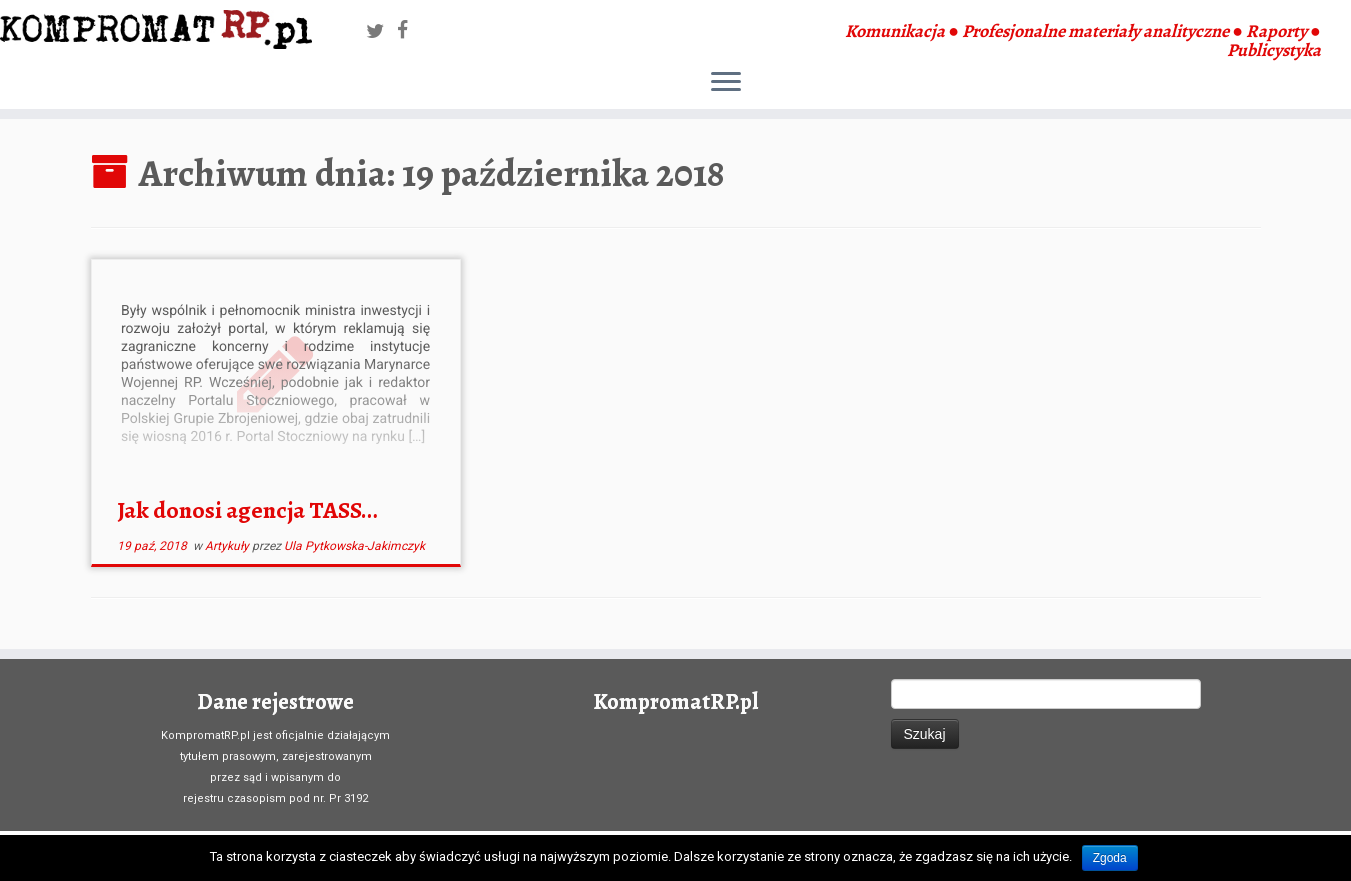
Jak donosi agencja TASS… (247, 510)
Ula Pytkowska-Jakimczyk (354, 546)
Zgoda (1110, 858)
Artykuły (228, 546)
